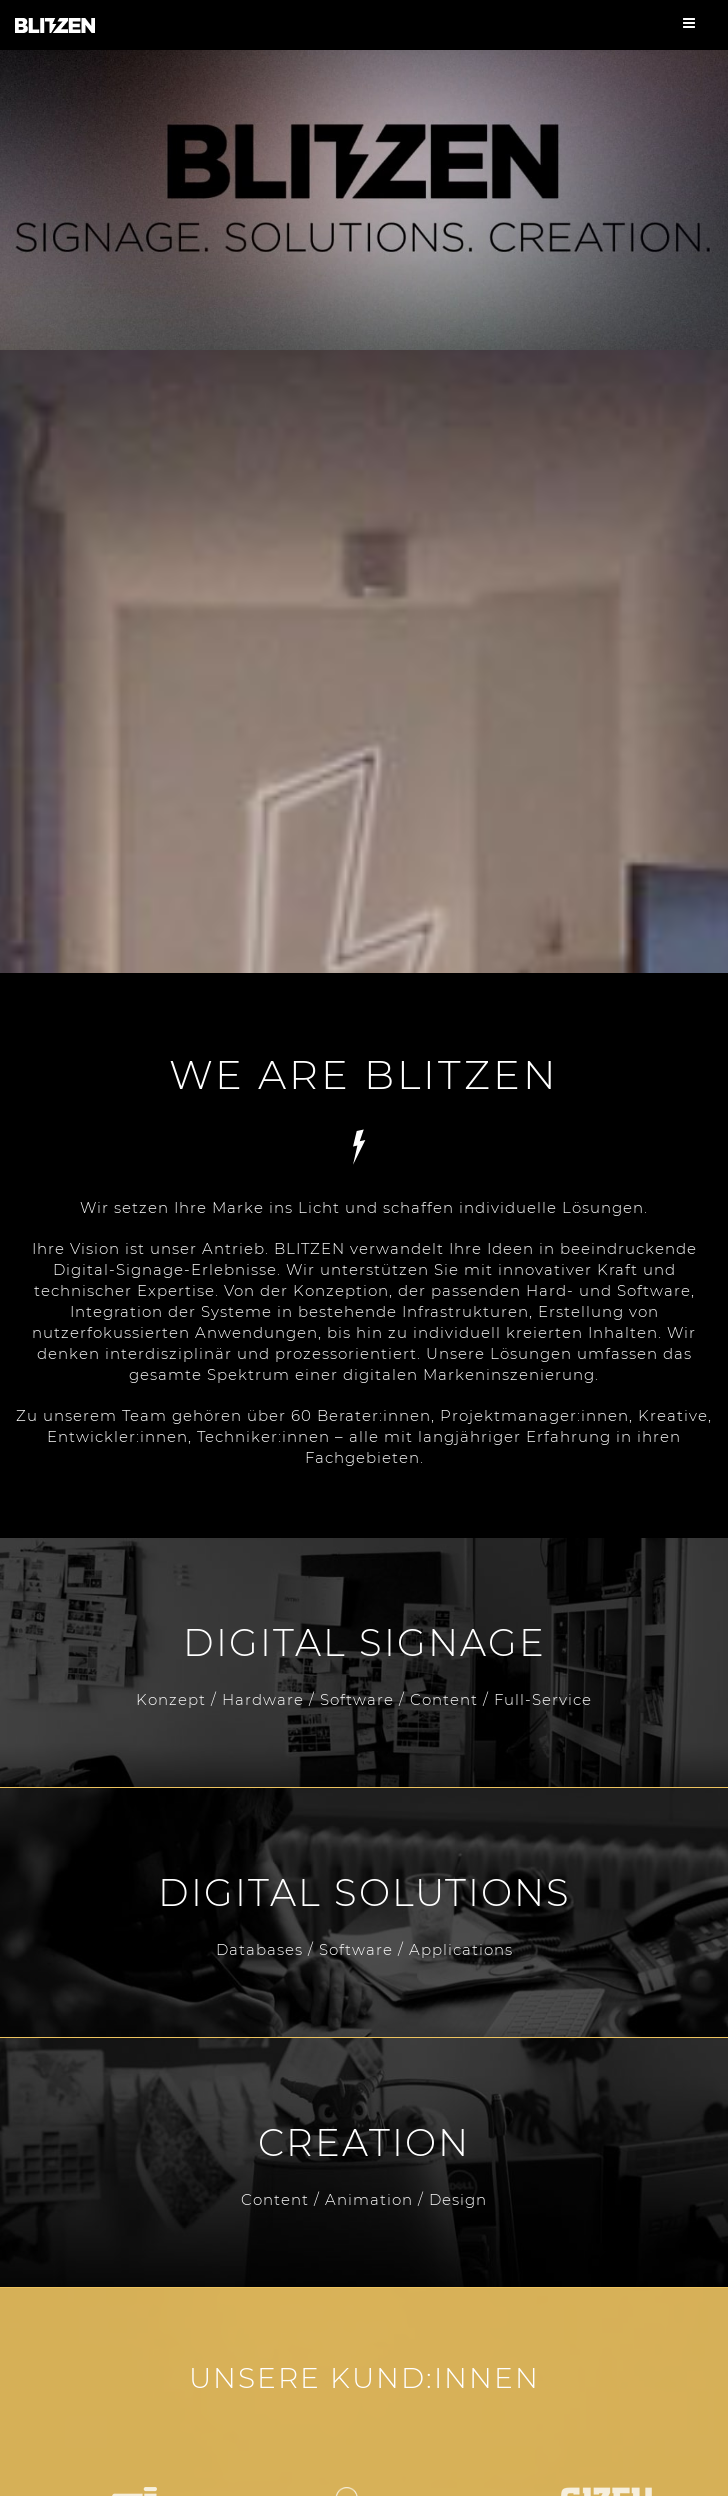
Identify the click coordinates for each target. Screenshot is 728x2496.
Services (364, 1147)
